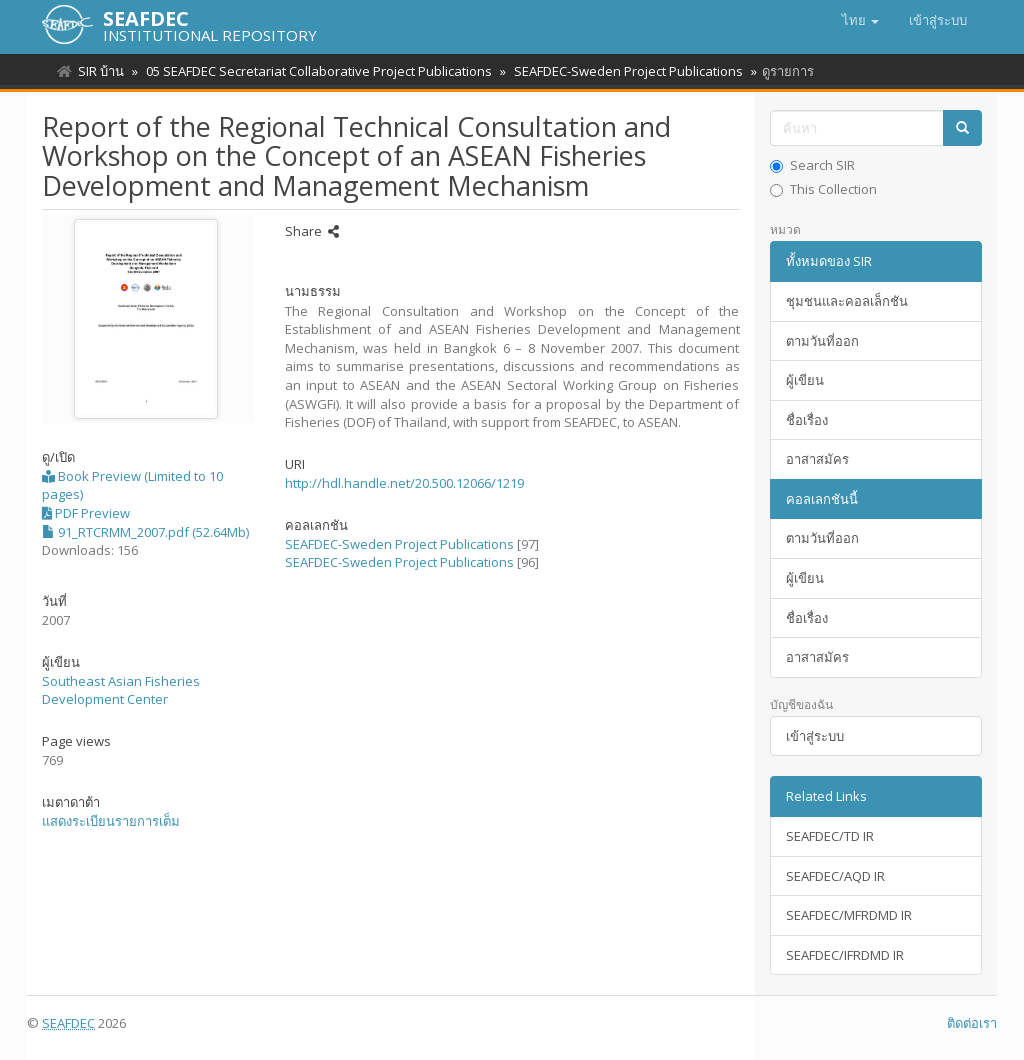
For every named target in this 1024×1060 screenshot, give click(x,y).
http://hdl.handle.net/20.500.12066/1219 (404, 483)
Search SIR (812, 165)
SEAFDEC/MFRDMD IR (849, 915)
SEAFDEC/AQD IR (835, 876)
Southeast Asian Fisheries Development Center (121, 690)
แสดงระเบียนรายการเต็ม (111, 821)
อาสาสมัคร (817, 459)
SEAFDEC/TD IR (830, 836)
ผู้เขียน (805, 380)
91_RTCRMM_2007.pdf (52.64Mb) (145, 532)
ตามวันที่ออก (822, 341)
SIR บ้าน (101, 71)
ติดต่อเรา (972, 1023)
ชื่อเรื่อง (807, 420)
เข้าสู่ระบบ (815, 736)
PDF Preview (86, 513)
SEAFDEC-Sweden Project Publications (622, 71)
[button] (860, 20)
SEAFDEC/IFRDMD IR (845, 955)
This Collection (823, 189)
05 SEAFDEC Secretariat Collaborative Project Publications (316, 71)
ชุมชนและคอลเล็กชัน (847, 301)
